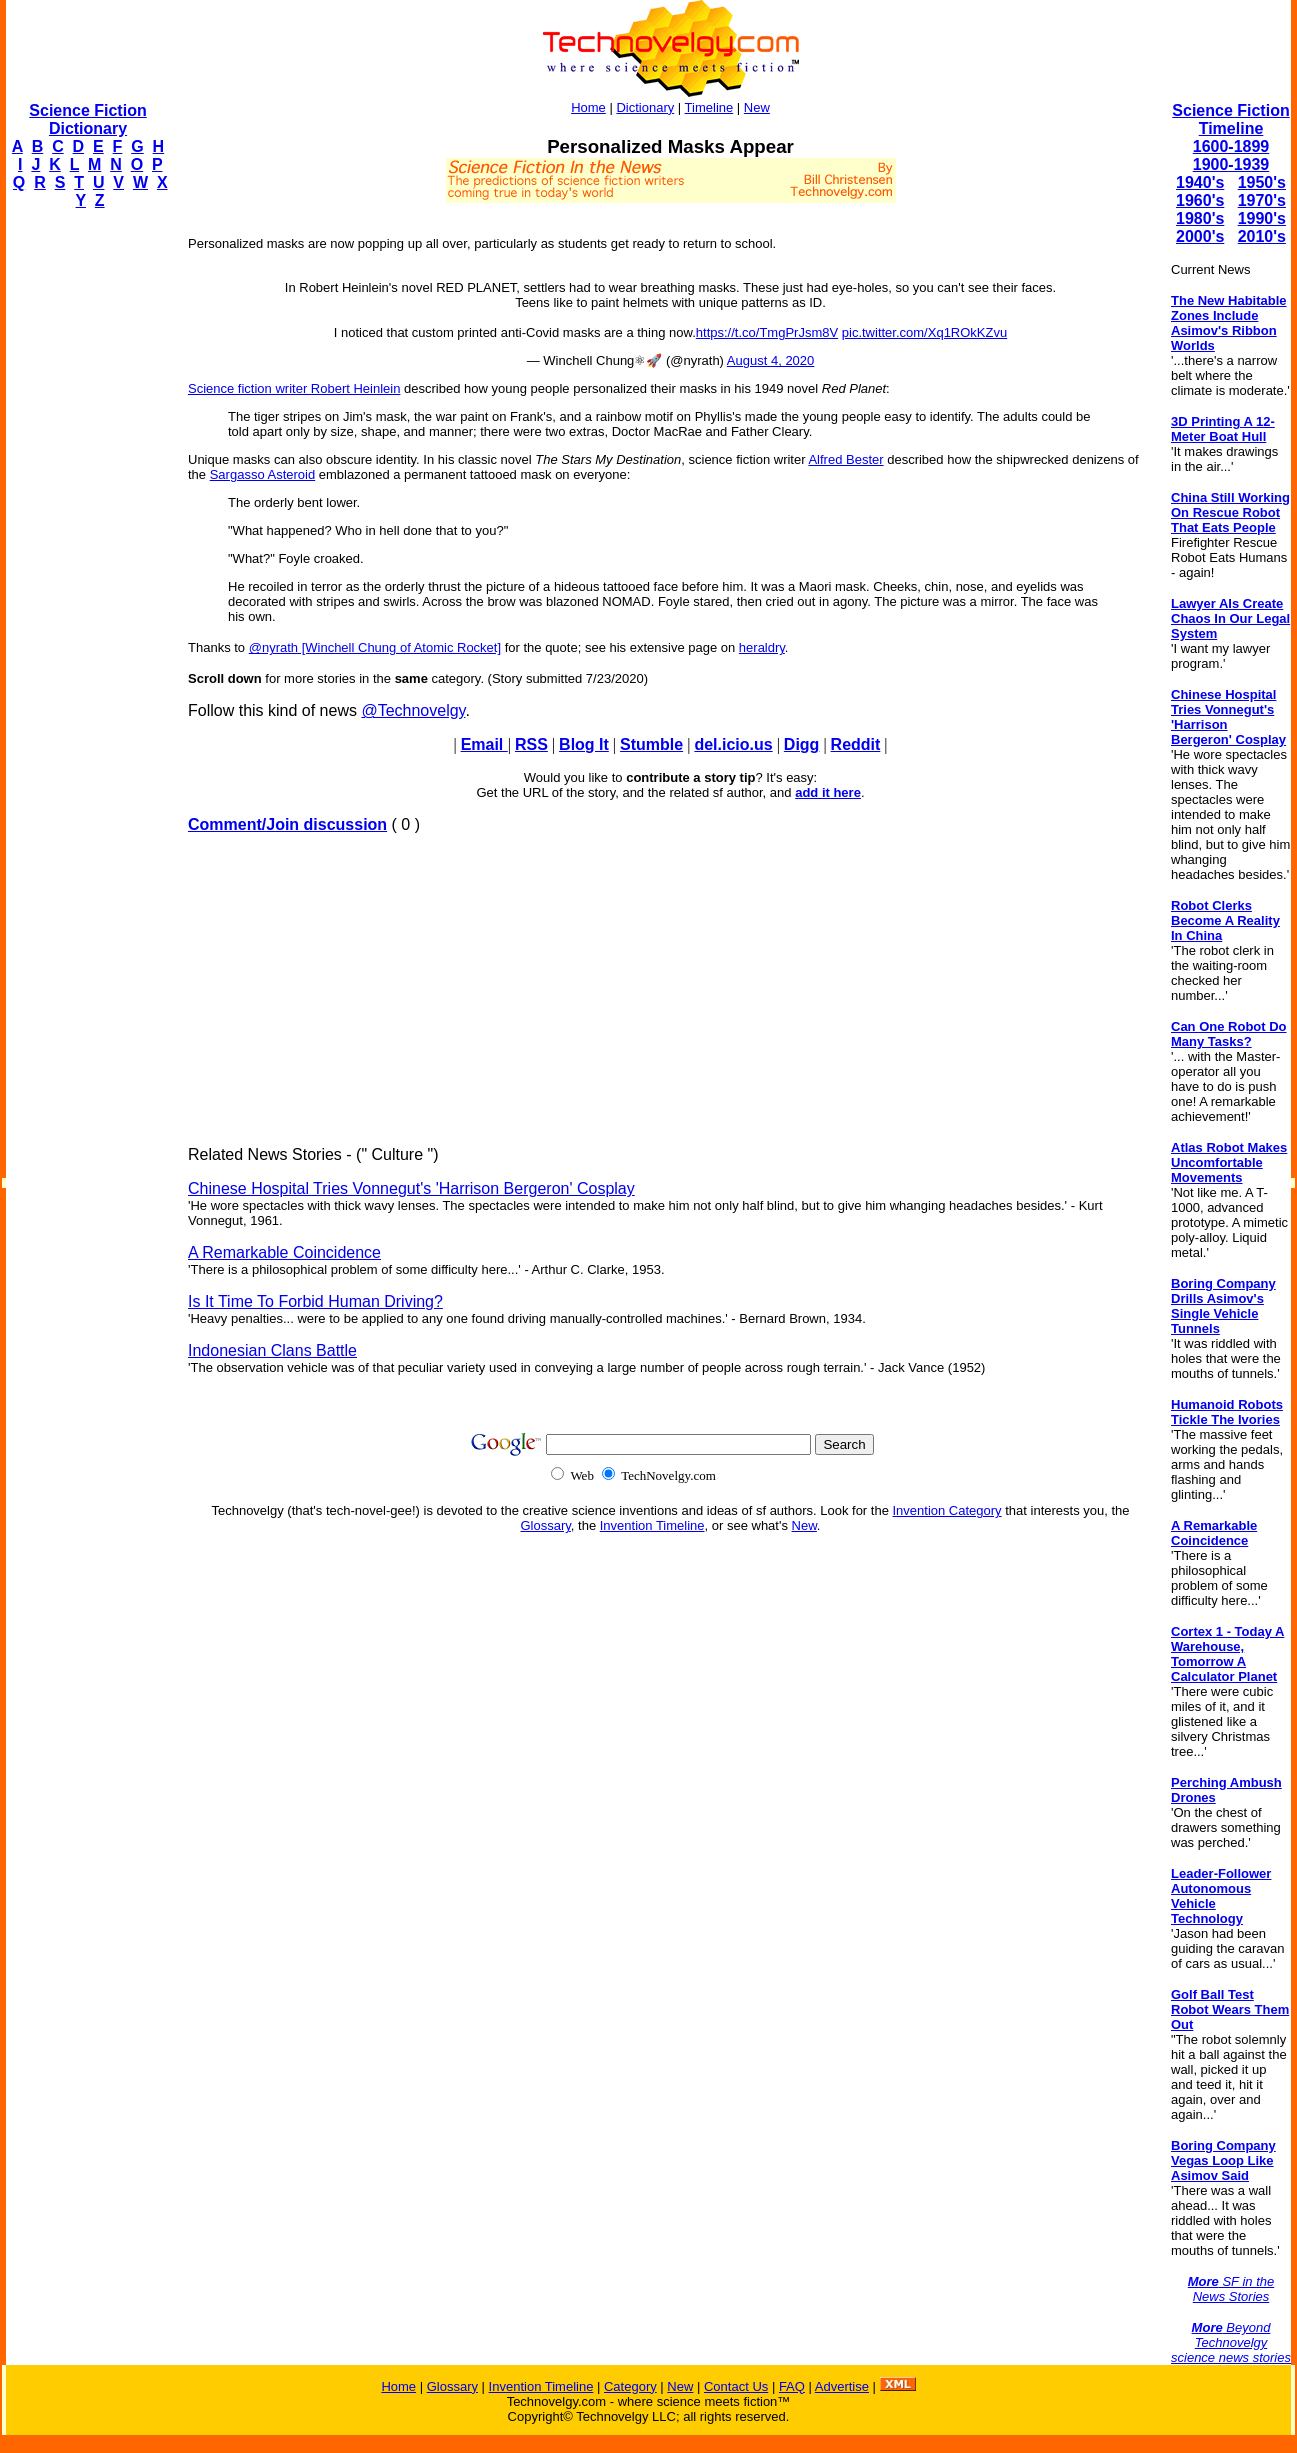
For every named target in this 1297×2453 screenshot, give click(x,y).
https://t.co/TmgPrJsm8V (767, 332)
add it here (828, 792)
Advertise (842, 2386)
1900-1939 (1231, 164)
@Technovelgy (413, 710)
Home (588, 107)
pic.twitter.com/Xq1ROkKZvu (924, 332)
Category (630, 2386)
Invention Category (947, 1510)
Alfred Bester (845, 459)
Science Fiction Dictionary (87, 119)
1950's (1262, 182)
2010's (1262, 236)
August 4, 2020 (770, 360)
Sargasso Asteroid (263, 474)
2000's (1200, 236)
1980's (1200, 218)
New (757, 107)
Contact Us (736, 2386)
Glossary (546, 1525)
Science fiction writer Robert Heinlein (294, 388)
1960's (1200, 200)
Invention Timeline (652, 1525)
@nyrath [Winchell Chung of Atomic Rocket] (375, 647)
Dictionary (645, 107)
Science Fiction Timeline (1230, 119)
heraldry (762, 647)
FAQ (792, 2386)
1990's (1262, 218)
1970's (1262, 200)
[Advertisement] (86, 526)
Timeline (709, 107)
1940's (1200, 182)
